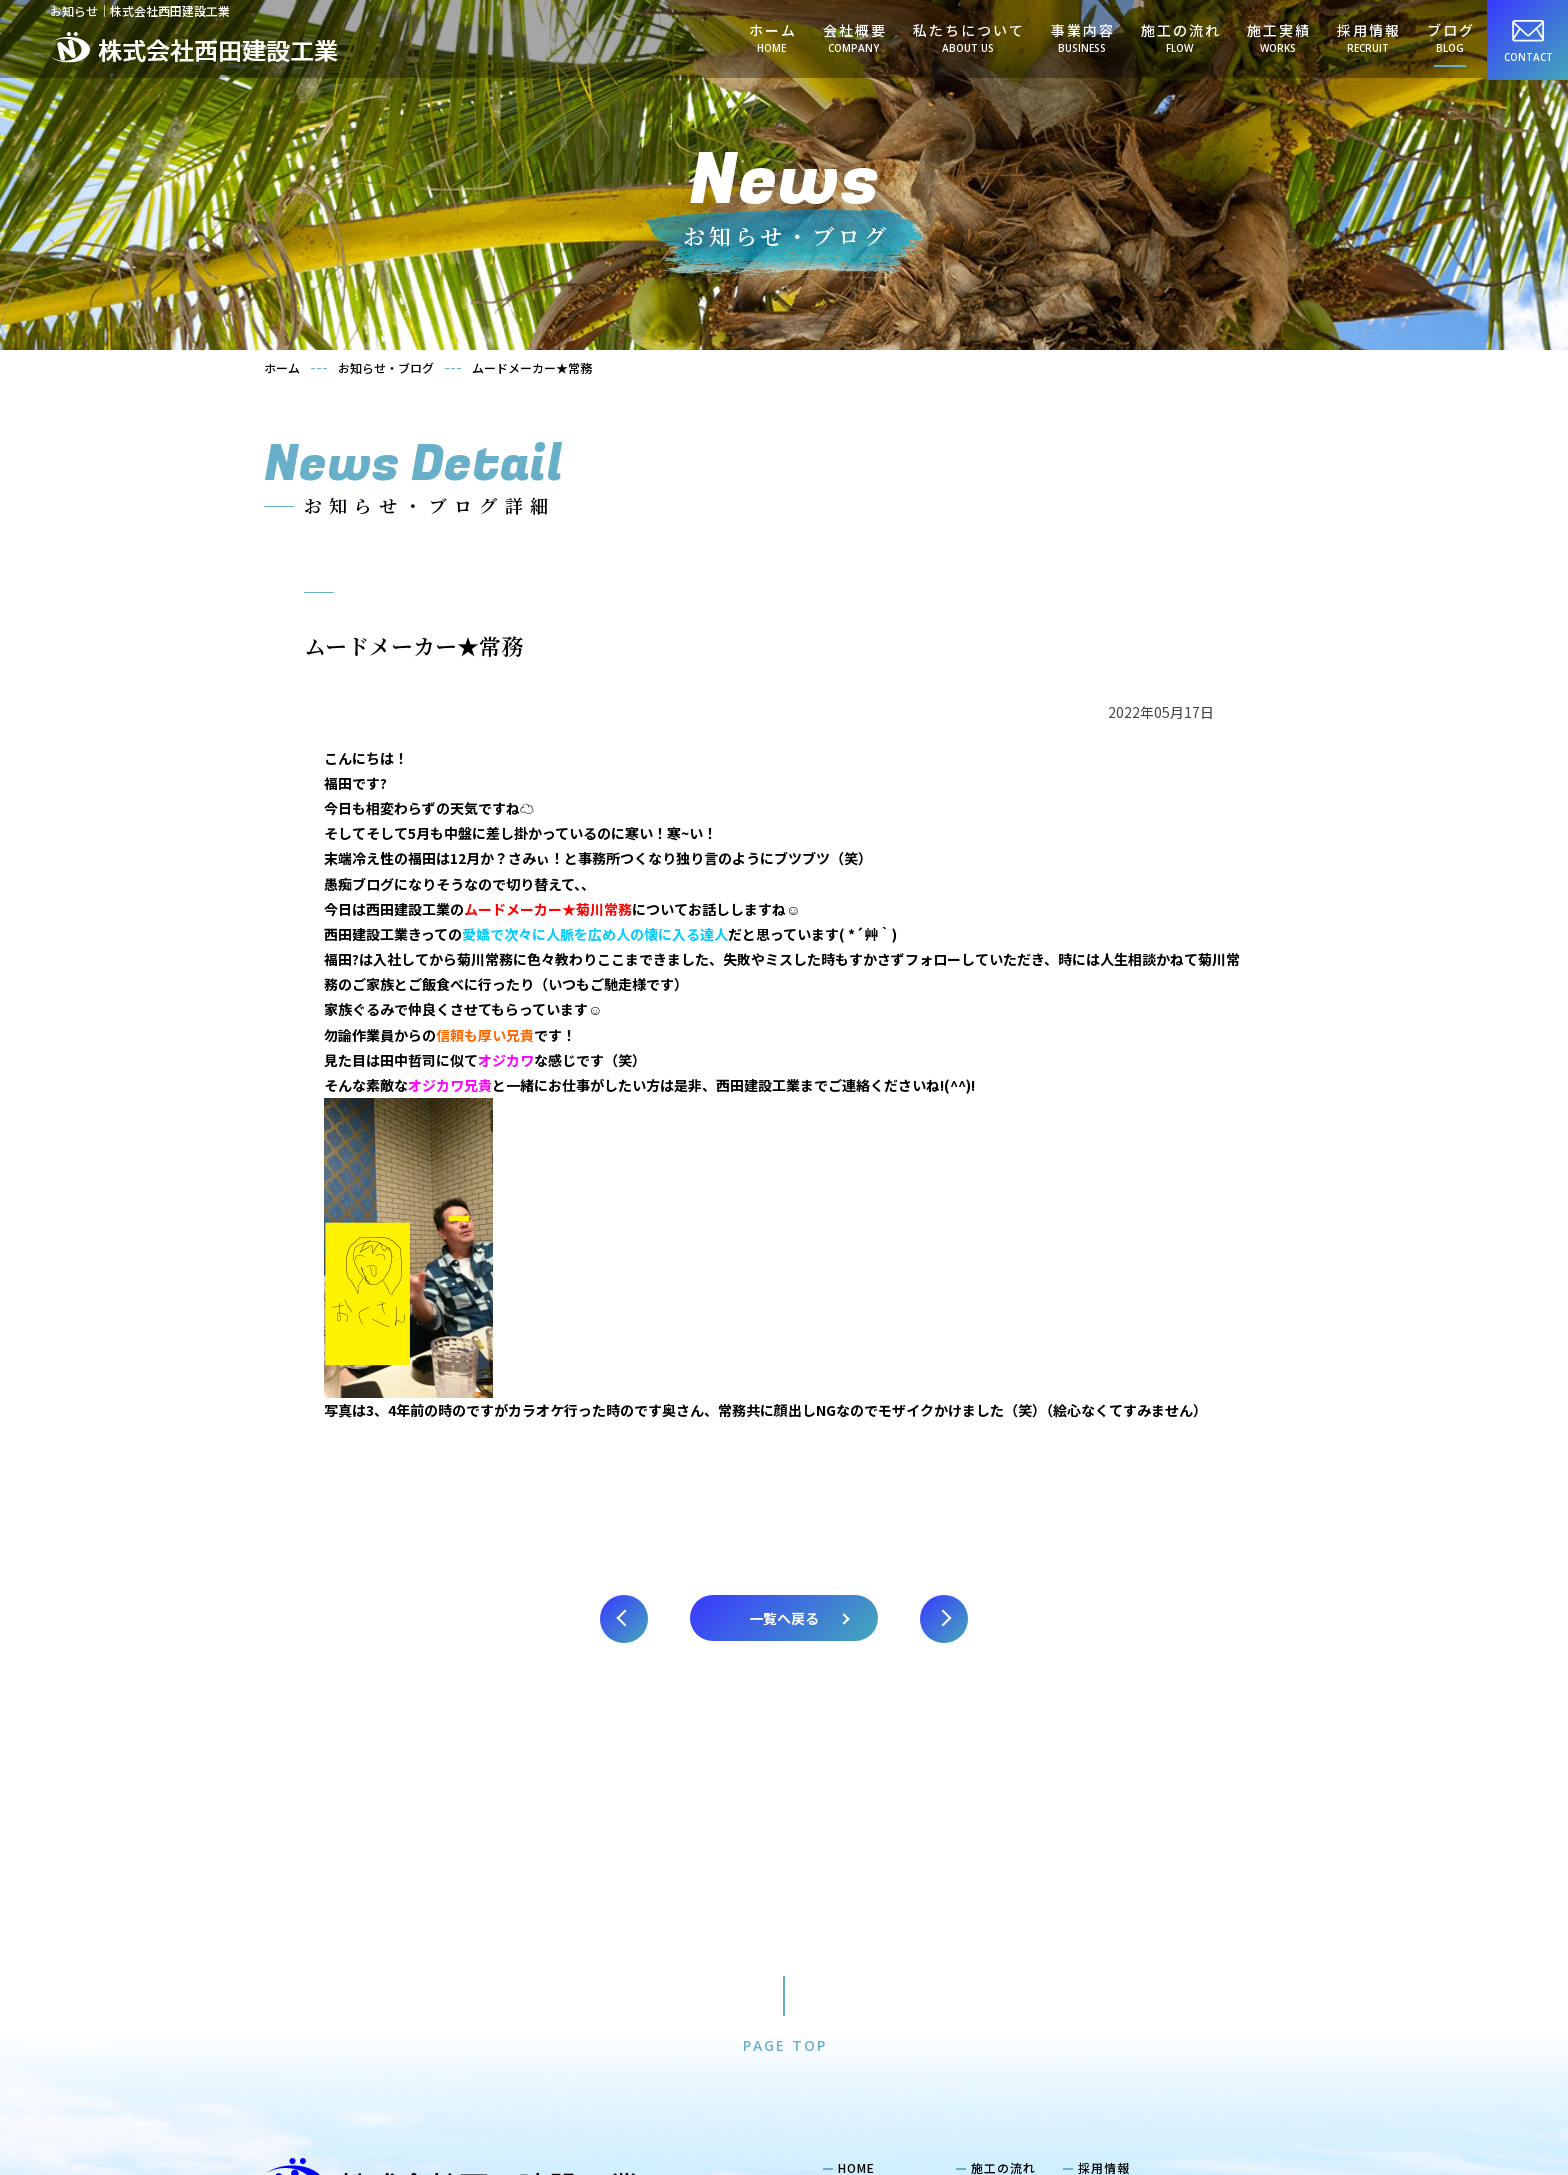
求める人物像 (1126, 1979)
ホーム (772, 38)
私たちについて (968, 38)
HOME (856, 1894)
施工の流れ (1180, 38)
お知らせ (997, 1938)
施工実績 (1278, 38)
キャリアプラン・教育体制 (1165, 1958)
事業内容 (1082, 38)
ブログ (1450, 38)
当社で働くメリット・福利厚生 (1178, 1936)
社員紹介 (1113, 1914)
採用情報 (1368, 38)
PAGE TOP (785, 1771)
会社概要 (854, 38)
